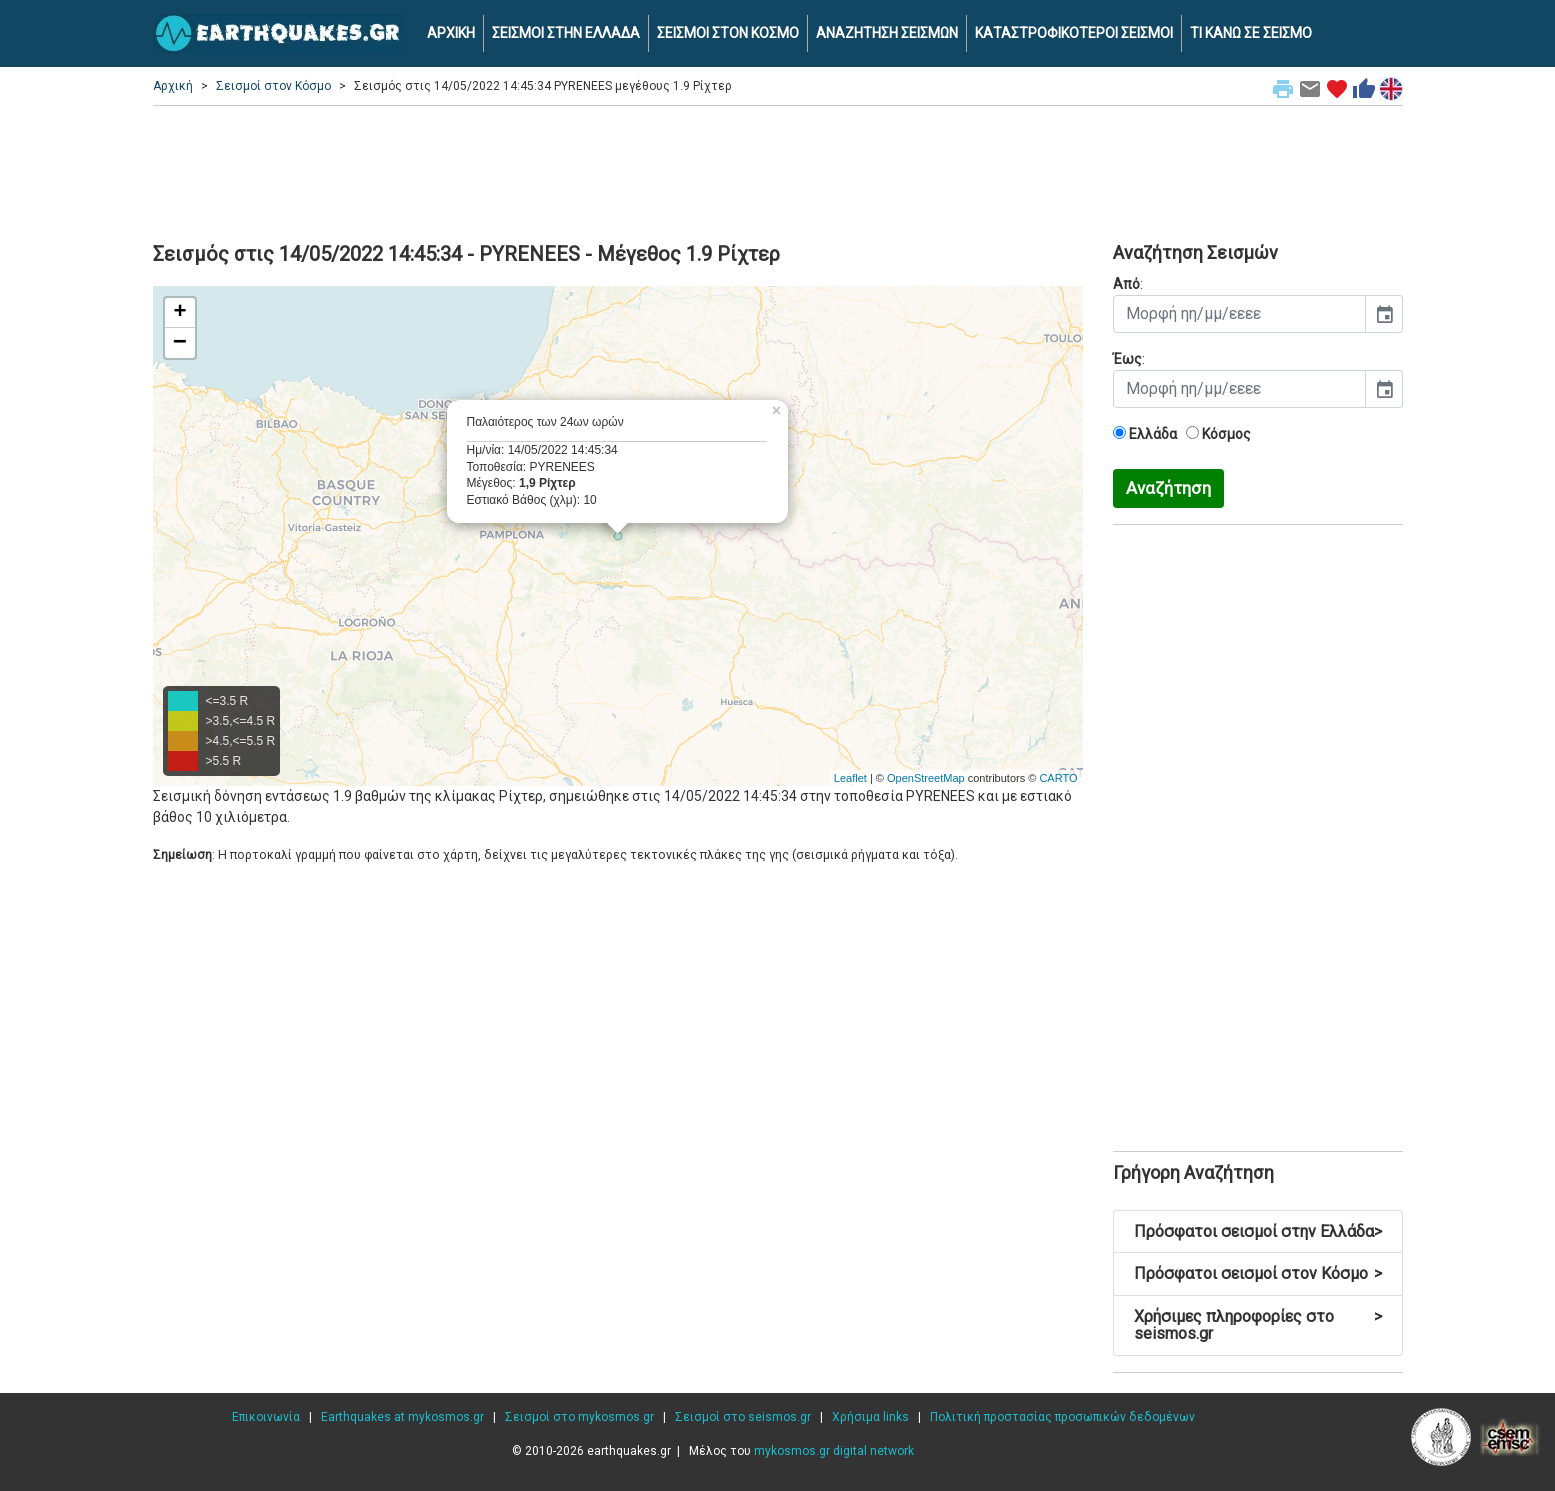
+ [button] (179, 313)
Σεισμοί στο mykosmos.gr (579, 1417)
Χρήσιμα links (870, 1417)
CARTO (1058, 778)
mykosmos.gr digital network (834, 1451)
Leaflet (850, 778)
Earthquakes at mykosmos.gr (402, 1417)
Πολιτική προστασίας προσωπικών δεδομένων (1062, 1417)
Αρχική (173, 86)
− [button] (180, 343)
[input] (1239, 314)
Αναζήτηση (1168, 488)
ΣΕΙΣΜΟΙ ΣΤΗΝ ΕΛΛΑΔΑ (566, 33)
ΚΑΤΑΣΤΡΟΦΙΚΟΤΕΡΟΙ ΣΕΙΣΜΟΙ (1074, 33)
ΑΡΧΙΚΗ (451, 33)
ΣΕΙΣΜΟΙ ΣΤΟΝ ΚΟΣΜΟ (728, 33)
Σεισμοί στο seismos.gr (743, 1417)
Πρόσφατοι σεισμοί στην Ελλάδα (1258, 1231)
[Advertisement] (778, 171)
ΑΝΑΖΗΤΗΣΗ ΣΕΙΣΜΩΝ (887, 33)
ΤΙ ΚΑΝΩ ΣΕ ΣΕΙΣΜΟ (1251, 33)
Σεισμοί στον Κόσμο (273, 86)
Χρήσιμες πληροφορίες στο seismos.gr (1258, 1325)
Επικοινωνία (266, 1417)
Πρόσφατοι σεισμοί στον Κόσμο (1258, 1273)
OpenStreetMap (926, 778)
